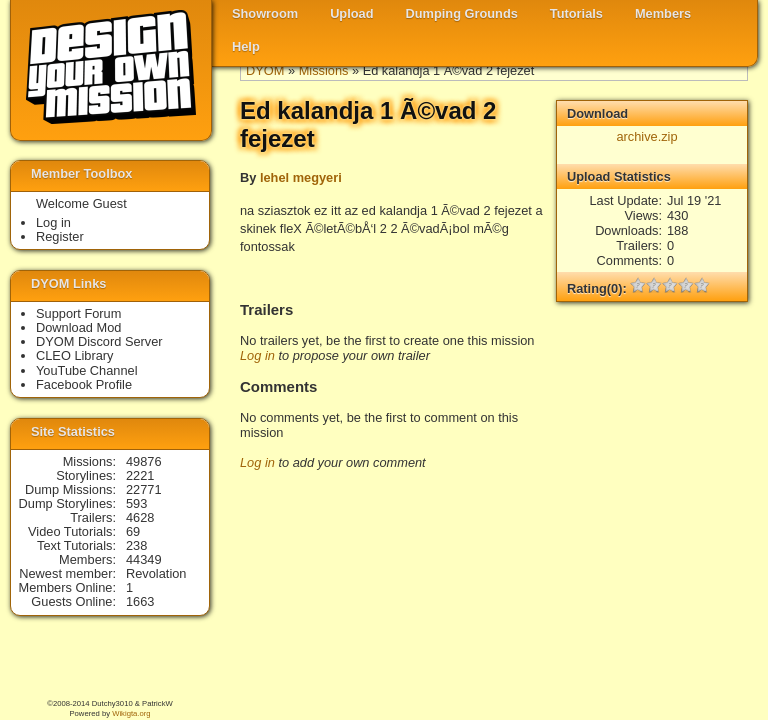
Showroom (265, 13)
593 (136, 503)
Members (663, 13)
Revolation (156, 573)
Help (246, 46)
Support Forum (78, 313)
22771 (144, 489)
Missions (324, 70)
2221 (140, 475)
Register (60, 236)
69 (133, 531)
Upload (351, 13)
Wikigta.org (131, 713)
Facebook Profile (84, 384)
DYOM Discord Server (99, 341)
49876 (144, 461)
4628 (140, 517)
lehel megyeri (301, 177)
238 (136, 545)
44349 (144, 559)
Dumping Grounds (462, 13)
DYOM (265, 70)
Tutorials (576, 13)
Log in (257, 355)
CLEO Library (75, 355)
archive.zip (646, 136)
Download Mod (78, 327)
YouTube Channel (87, 370)
